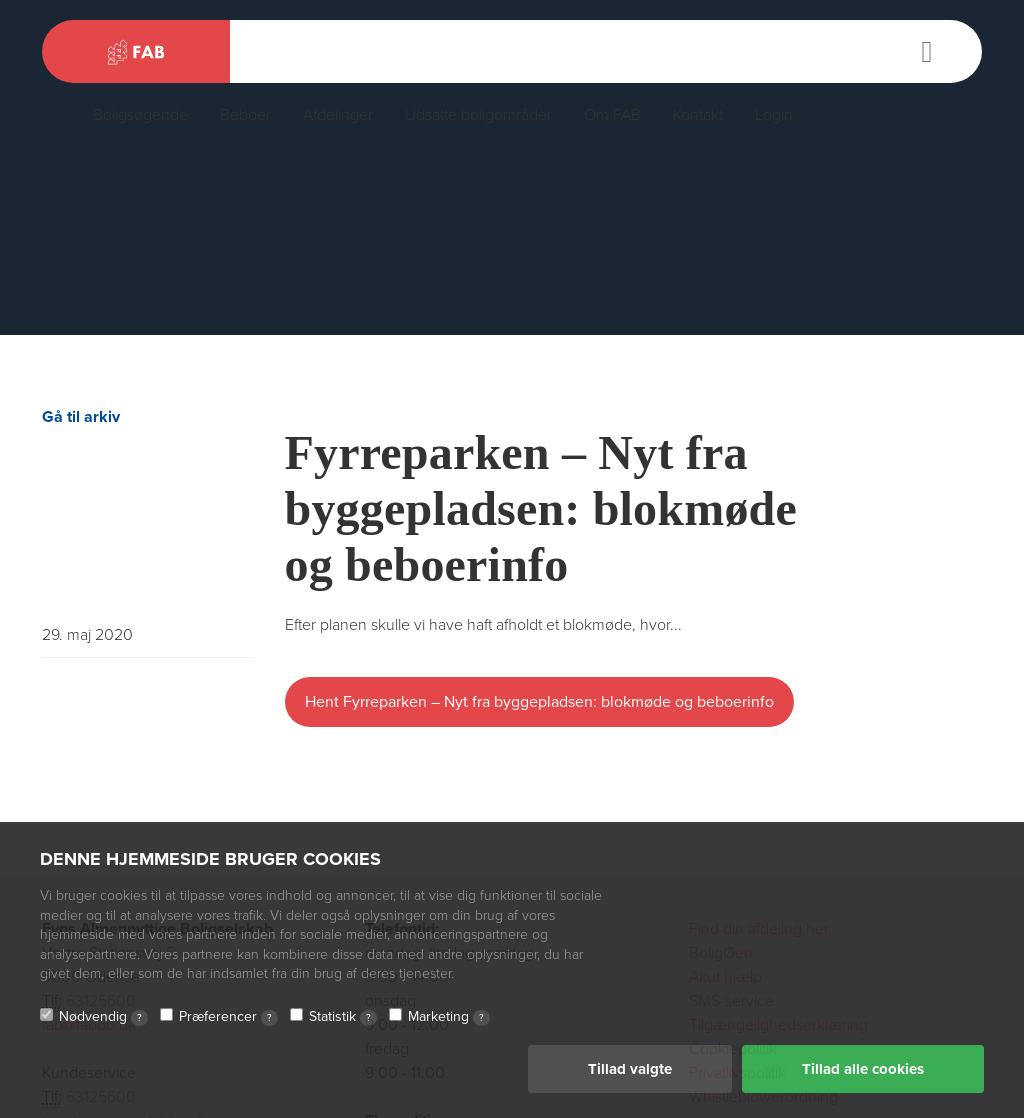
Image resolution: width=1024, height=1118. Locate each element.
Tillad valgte (630, 1069)
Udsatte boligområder (478, 115)
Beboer (245, 115)
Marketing (449, 1017)
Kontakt (698, 115)
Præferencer (228, 1017)
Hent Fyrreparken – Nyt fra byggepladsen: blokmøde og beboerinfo (539, 702)
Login (774, 115)
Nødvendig (103, 1017)
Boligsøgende (140, 115)
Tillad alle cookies (863, 1069)
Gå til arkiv (81, 417)
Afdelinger (338, 115)
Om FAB (612, 115)
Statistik (343, 1017)
